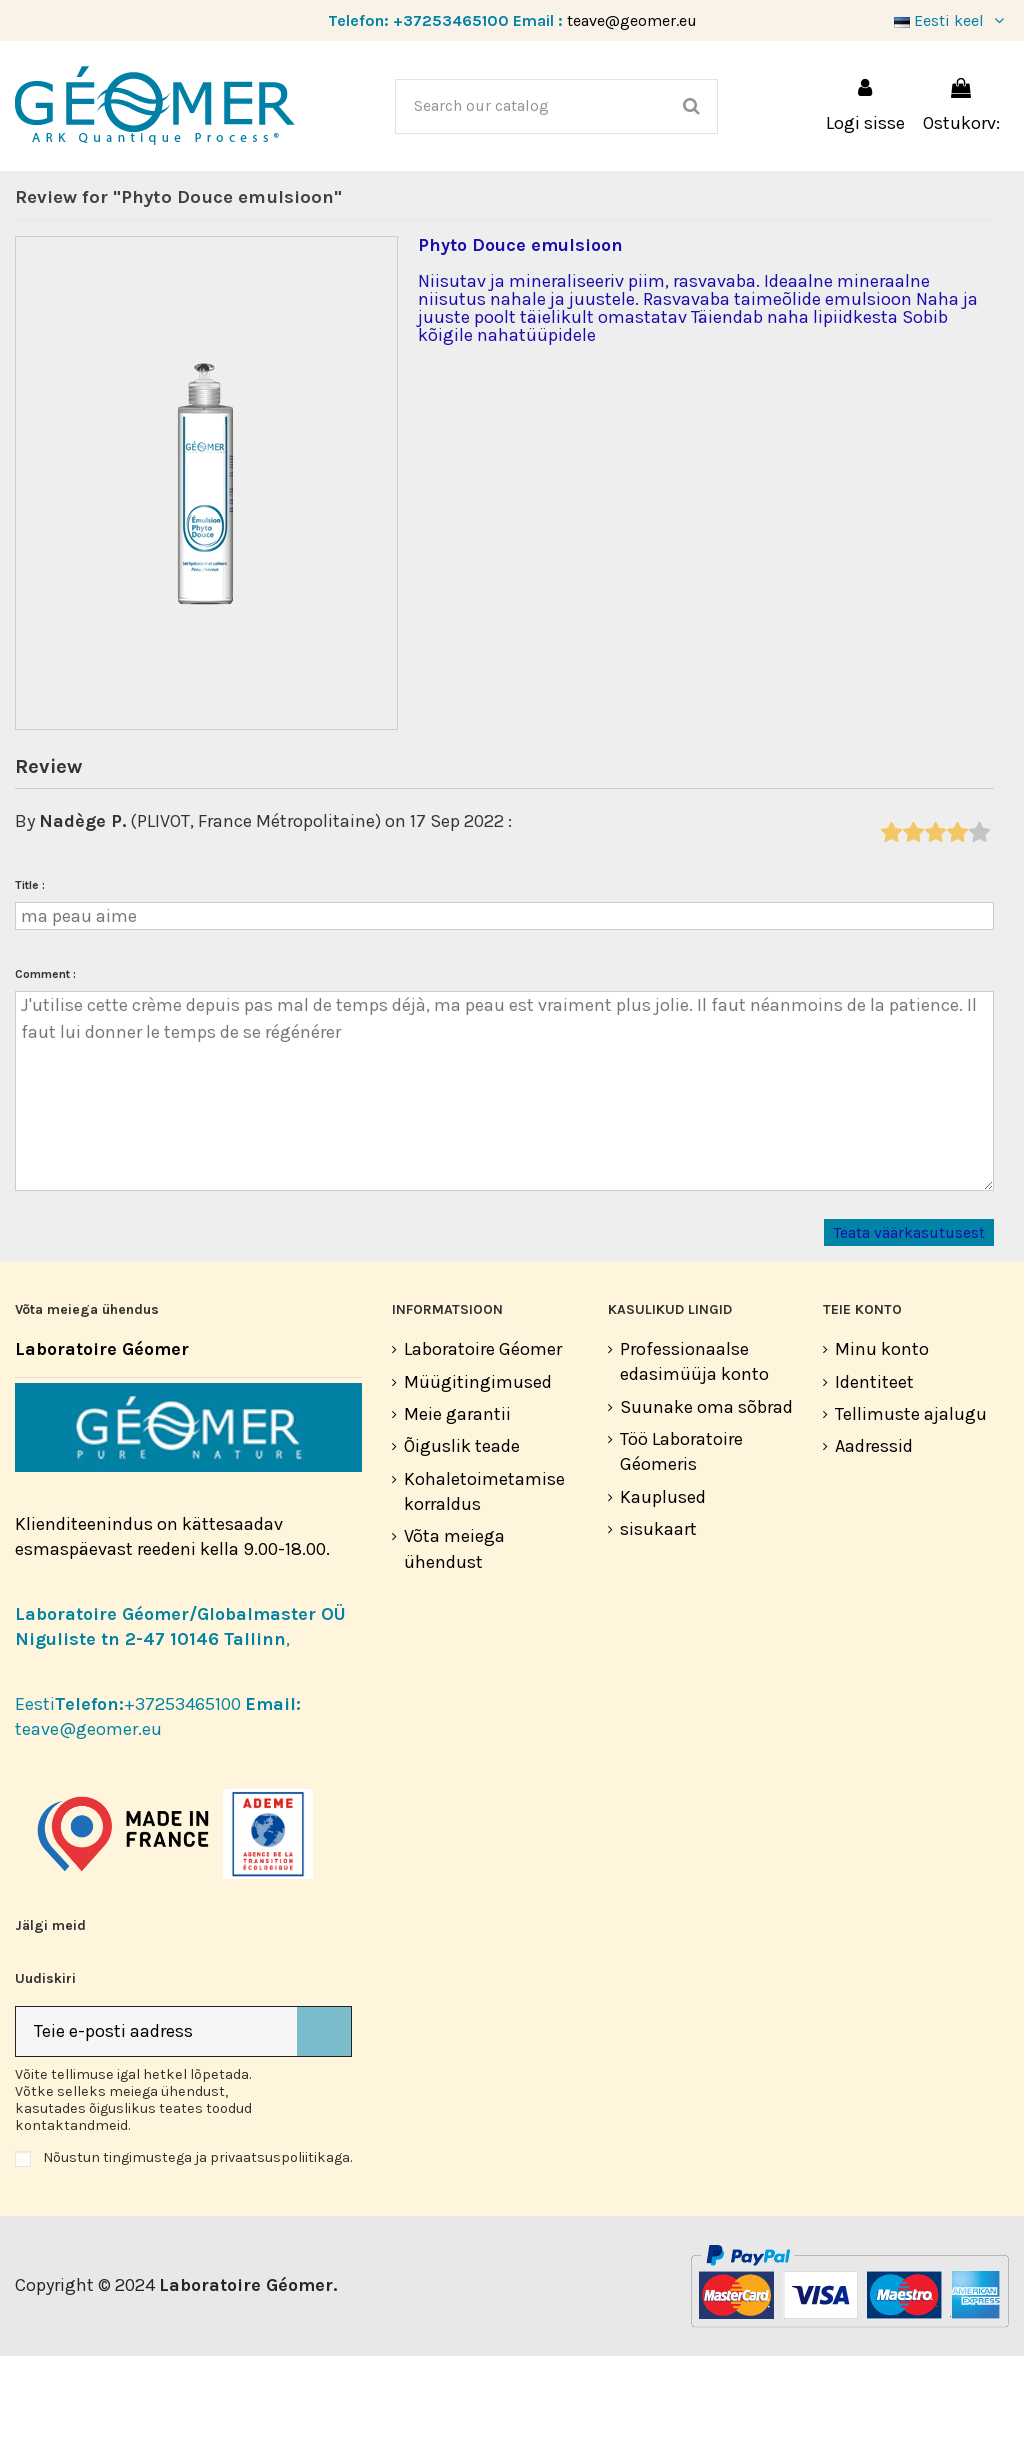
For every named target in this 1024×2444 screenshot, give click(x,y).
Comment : (45, 1062)
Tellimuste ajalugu (911, 1502)
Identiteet (874, 1470)
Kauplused (663, 1585)
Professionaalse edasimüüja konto (694, 1449)
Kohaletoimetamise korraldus (484, 1579)
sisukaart (658, 1617)
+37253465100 (451, 20)
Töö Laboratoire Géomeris (681, 1539)
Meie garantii (457, 1502)
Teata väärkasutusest (909, 1320)
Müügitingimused (478, 1470)
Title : (30, 973)
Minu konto (882, 1437)
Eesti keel (951, 20)
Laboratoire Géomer (483, 1437)
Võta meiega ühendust (454, 1636)
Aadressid (874, 1534)
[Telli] (324, 2119)
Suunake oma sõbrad (706, 1495)
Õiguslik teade (462, 1534)
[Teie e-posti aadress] (156, 2119)
